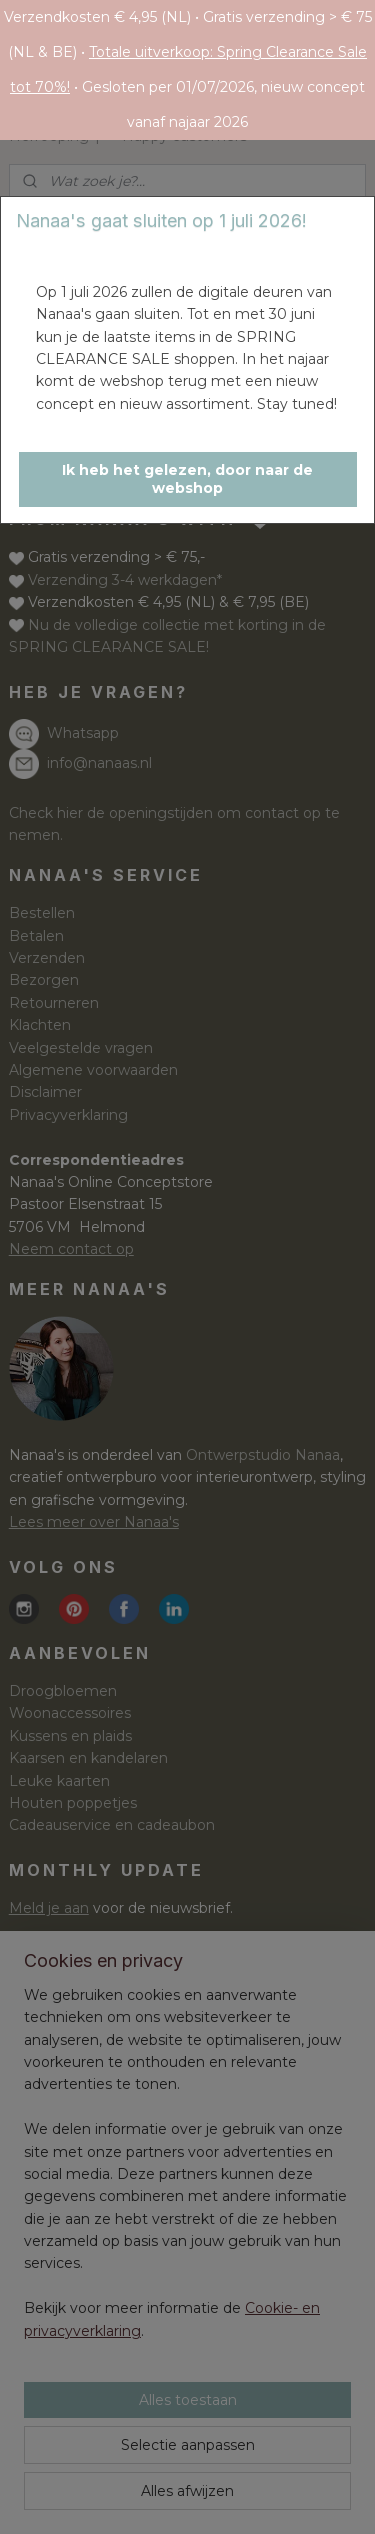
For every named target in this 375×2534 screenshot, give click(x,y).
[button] (188, 479)
